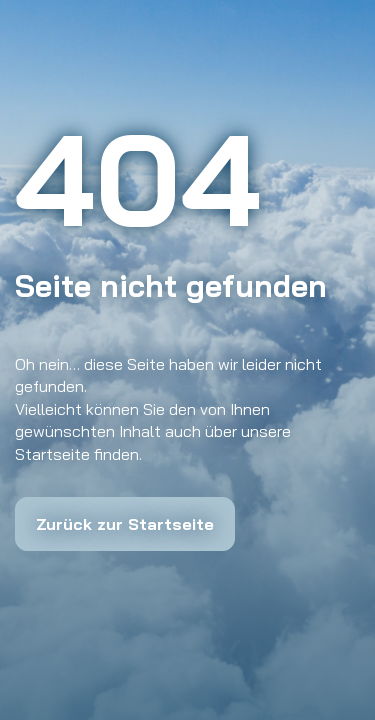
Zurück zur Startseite (125, 524)
